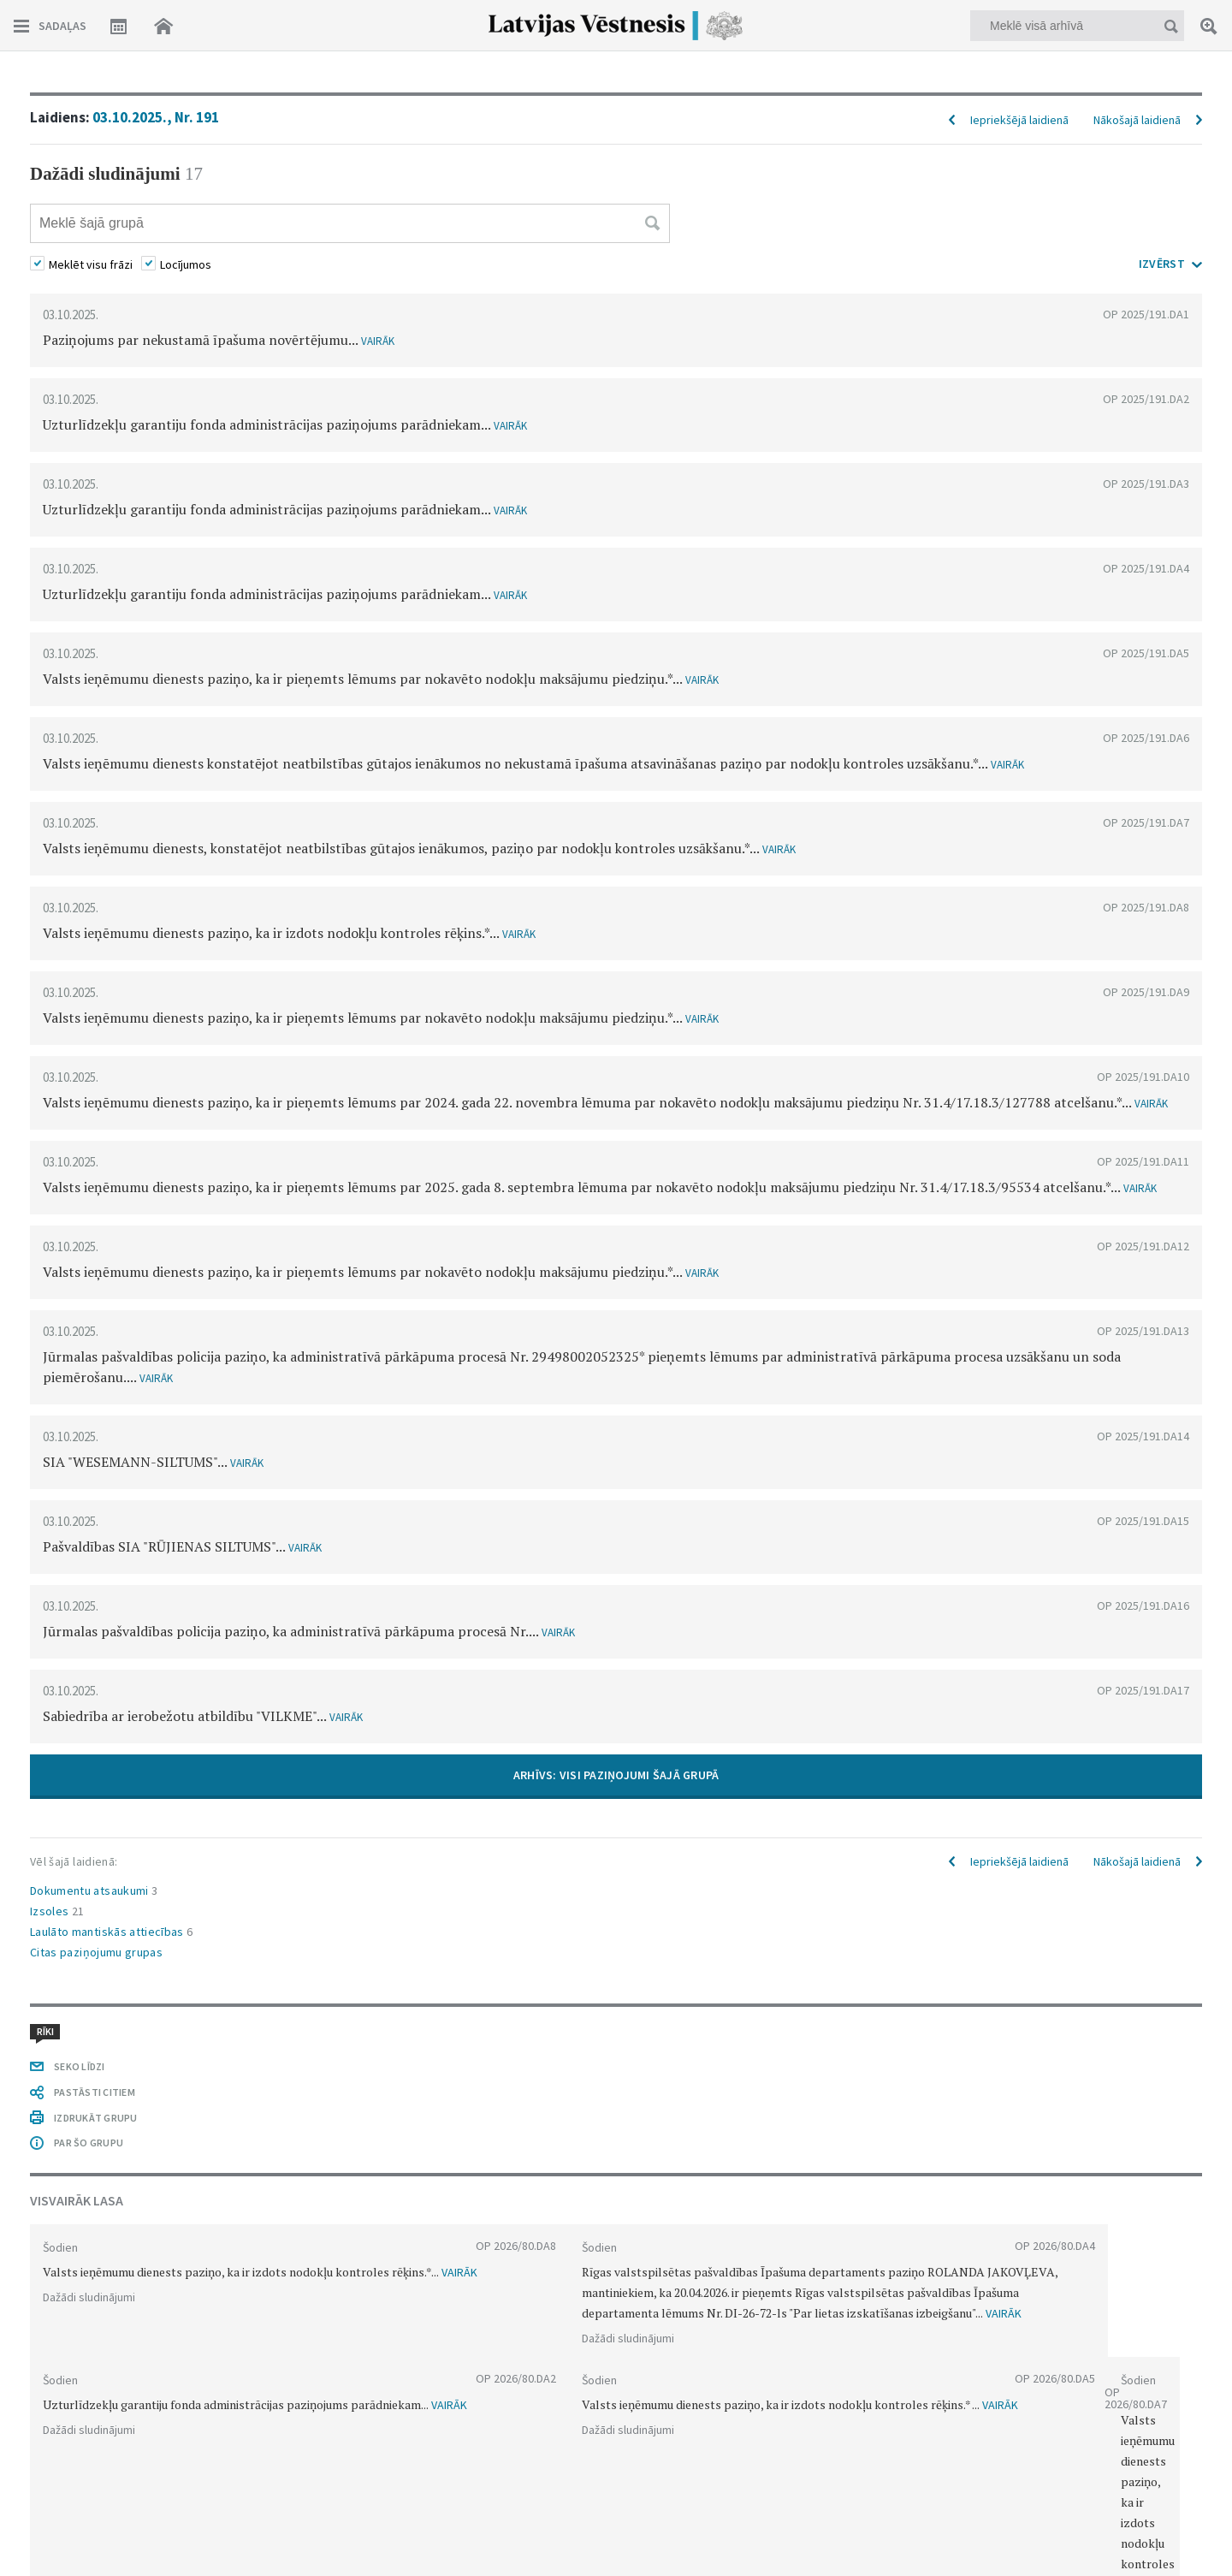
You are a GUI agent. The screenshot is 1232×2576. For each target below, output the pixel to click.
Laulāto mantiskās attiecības (111, 1931)
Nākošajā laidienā (1137, 120)
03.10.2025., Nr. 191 (155, 117)
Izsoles (57, 1911)
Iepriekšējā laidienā (1019, 120)
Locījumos (185, 264)
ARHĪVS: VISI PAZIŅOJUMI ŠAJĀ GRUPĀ (616, 1775)
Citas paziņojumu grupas (96, 1952)
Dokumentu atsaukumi (93, 1890)
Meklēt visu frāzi (91, 264)
